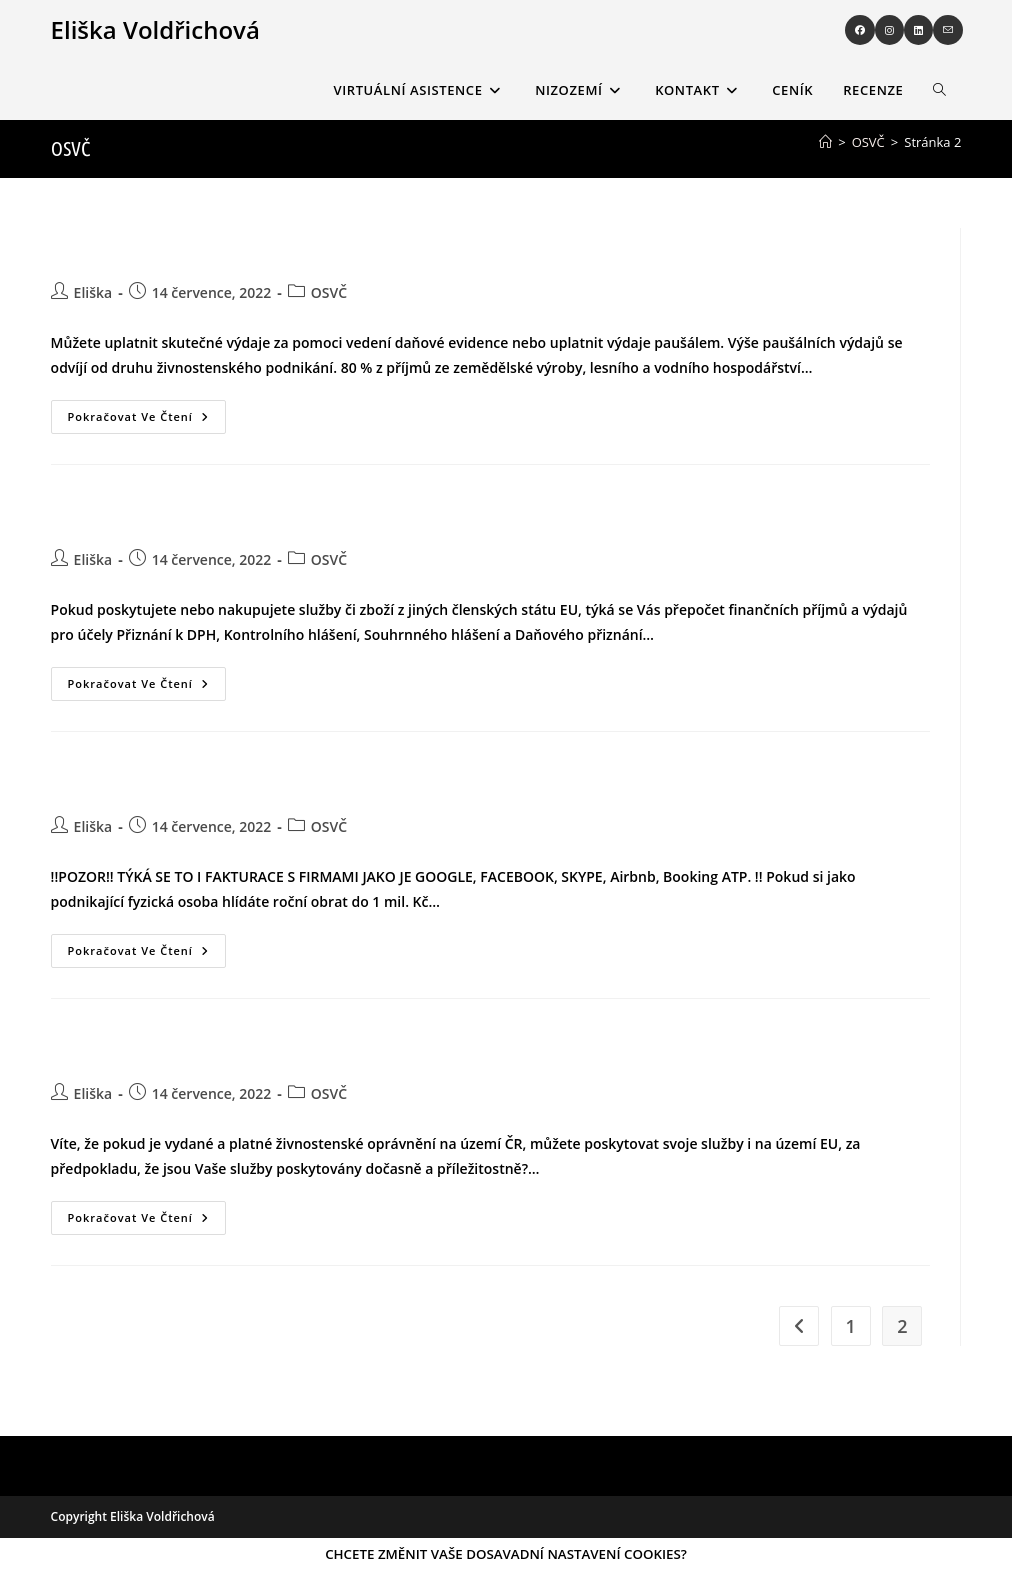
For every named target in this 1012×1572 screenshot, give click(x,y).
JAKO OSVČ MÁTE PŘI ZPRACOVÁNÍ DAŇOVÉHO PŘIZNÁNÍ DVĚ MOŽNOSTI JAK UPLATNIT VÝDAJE (304, 250)
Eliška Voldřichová (155, 29)
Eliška (93, 292)
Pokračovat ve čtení (147, 412)
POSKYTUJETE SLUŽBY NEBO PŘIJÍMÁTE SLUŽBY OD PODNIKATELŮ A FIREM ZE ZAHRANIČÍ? (289, 784)
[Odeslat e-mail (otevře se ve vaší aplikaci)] (948, 30)
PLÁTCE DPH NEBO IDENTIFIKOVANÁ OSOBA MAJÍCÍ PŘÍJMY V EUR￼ (229, 517)
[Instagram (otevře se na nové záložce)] (889, 30)
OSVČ (329, 292)
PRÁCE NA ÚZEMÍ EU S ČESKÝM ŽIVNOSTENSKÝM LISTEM (199, 1051)
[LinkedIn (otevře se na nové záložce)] (918, 30)
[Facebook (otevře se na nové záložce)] (860, 30)
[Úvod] (825, 142)
